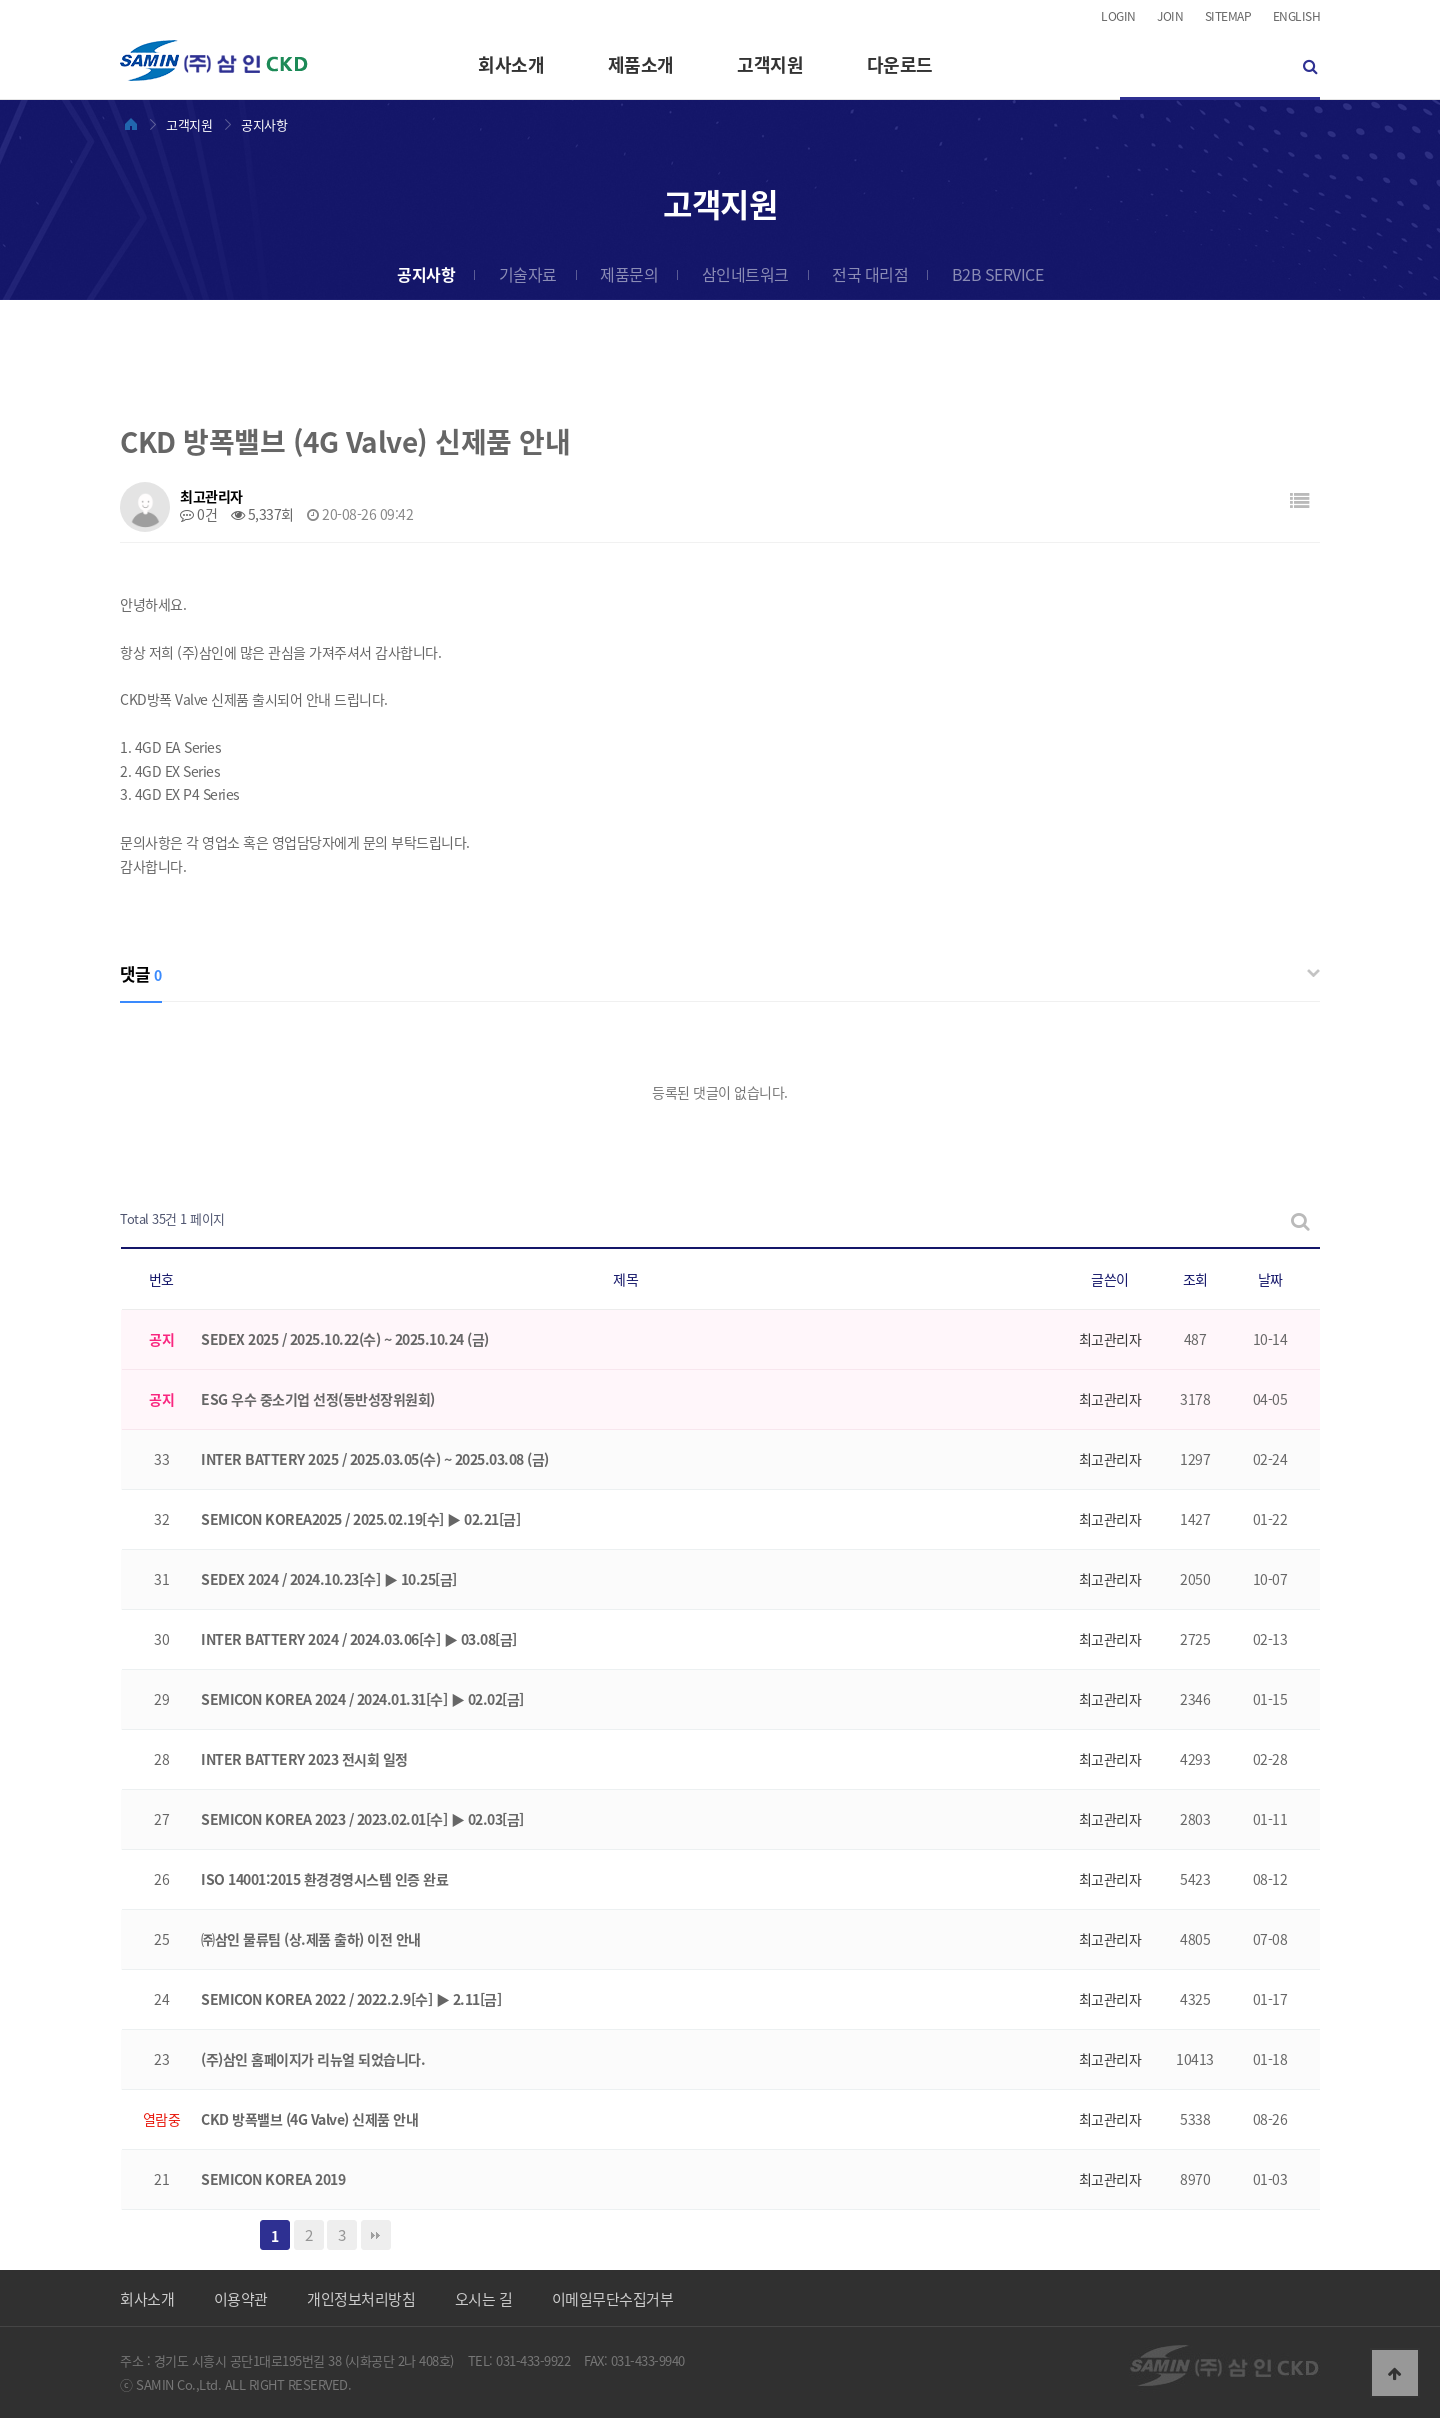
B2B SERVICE (998, 274)
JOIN (1170, 16)
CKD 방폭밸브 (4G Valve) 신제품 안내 (309, 2119)
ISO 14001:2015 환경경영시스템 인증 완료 (324, 1879)
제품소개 (641, 64)
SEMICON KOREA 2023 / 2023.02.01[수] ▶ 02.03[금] (362, 1819)
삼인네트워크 (745, 274)
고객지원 (770, 64)
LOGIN (1118, 16)
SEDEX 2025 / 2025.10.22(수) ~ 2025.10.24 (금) (345, 1339)
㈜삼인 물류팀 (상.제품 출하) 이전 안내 (311, 1939)
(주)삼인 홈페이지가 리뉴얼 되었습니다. (313, 2059)
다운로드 (900, 64)
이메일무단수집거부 (613, 2299)
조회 (1195, 1279)
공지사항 (426, 274)
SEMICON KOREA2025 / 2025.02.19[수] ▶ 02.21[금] (360, 1519)
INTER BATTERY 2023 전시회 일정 (304, 1759)
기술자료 (528, 274)
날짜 (1270, 1279)
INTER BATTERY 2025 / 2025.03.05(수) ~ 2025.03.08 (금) (375, 1459)
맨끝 (376, 2235)
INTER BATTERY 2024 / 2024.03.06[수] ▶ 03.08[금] (359, 1639)
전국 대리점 (870, 274)
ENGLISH (1297, 16)
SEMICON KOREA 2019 (273, 2179)
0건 (198, 514)
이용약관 (241, 2299)
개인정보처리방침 (361, 2299)
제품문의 (629, 274)
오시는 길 (484, 2299)
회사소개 (511, 64)
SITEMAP (1228, 16)
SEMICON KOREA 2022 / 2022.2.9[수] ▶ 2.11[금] (351, 1999)
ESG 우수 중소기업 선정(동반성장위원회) (318, 1399)
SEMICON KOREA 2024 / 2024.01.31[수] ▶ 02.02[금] (362, 1699)
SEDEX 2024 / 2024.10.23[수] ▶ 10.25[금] (329, 1579)
